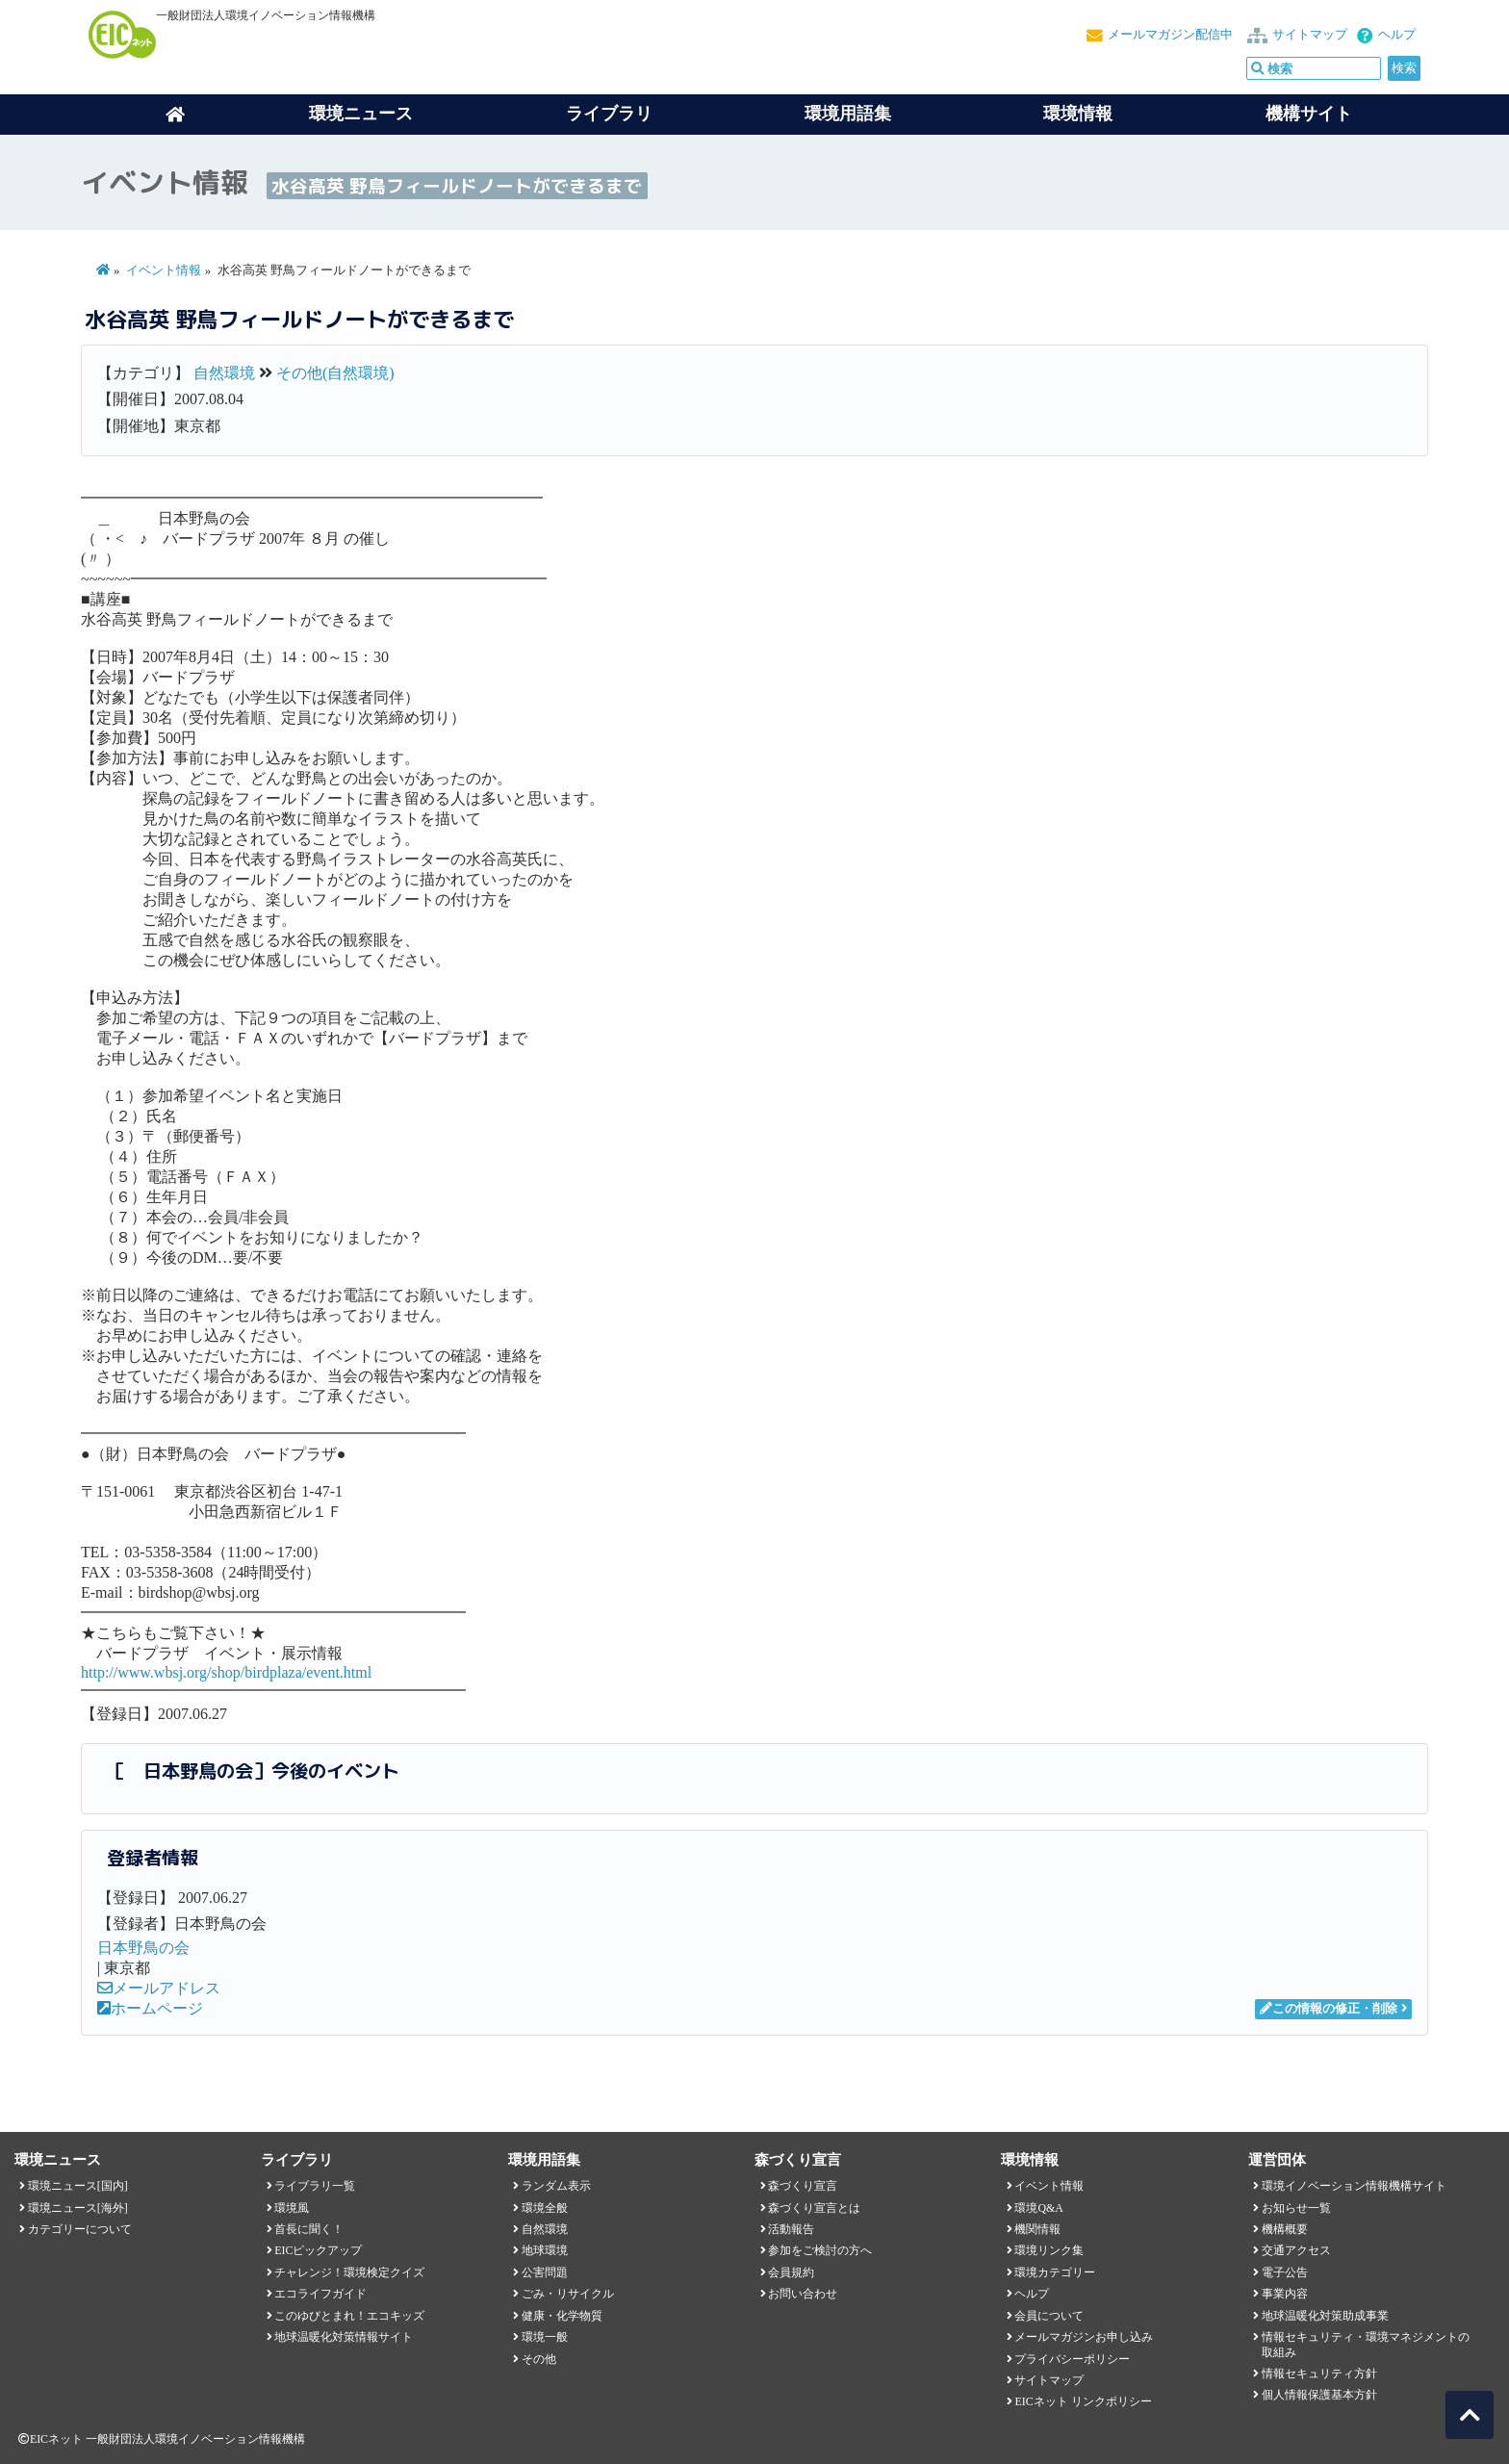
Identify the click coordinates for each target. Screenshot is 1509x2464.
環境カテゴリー (1054, 2272)
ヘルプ (1397, 34)
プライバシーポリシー (1072, 2359)
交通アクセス (1296, 2250)
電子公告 (1285, 2272)
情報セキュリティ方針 (1319, 2373)
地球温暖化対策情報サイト (343, 2337)
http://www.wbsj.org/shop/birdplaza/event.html (226, 1672)
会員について (1049, 2316)
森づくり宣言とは (814, 2208)
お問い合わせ (802, 2293)
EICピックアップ (318, 2250)
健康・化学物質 (562, 2316)
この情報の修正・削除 (1328, 2008)
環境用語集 (848, 113)
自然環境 (224, 373)
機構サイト (1309, 113)
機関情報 (1037, 2229)
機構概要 (1285, 2229)
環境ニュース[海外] (78, 2208)
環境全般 (545, 2208)
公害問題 (545, 2272)
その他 (539, 2359)
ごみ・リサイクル (568, 2293)
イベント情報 (163, 270)
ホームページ (150, 2008)
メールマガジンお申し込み (1083, 2337)
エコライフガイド (320, 2293)
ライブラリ (609, 113)
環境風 (291, 2208)
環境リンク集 (1049, 2250)
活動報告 (791, 2229)
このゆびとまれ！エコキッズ (349, 2316)
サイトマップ (1309, 34)
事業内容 (1285, 2293)
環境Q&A (1038, 2208)
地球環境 (545, 2250)
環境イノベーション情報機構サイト (1354, 2186)
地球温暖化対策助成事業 (1325, 2316)
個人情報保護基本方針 (1319, 2394)
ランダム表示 (556, 2186)
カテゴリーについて (80, 2229)
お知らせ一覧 (1296, 2208)
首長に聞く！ (309, 2229)
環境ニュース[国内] (78, 2186)
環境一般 (545, 2337)
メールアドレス (158, 1988)
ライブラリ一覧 (314, 2186)
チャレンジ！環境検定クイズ (349, 2272)
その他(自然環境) (335, 373)
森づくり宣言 (802, 2186)
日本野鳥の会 (143, 1947)
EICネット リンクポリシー (1082, 2401)
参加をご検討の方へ (820, 2250)
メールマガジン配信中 (1170, 34)
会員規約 (791, 2272)
